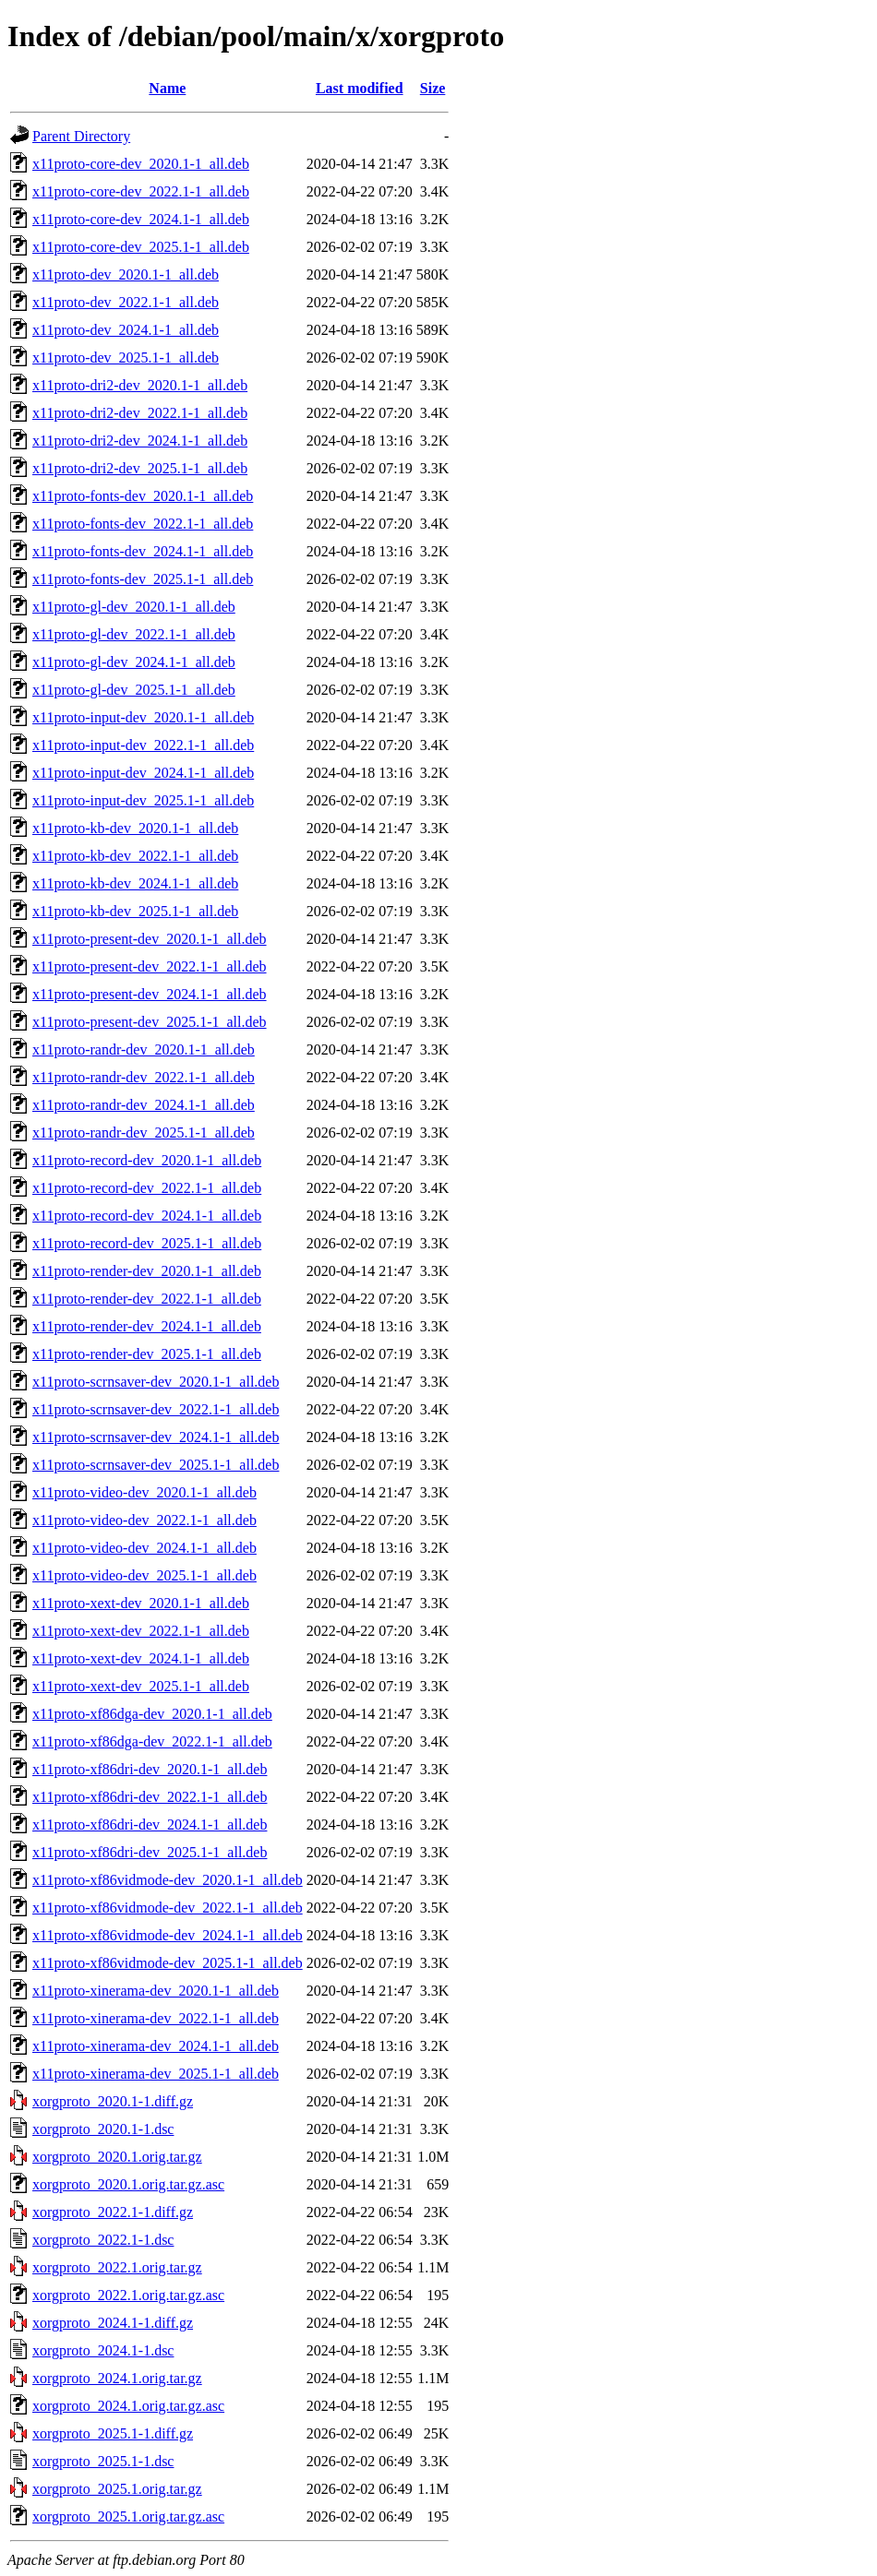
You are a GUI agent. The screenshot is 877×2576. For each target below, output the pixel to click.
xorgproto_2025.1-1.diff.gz (112, 2433)
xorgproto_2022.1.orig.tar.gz (117, 2267)
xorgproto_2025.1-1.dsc (103, 2461)
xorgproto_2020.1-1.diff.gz (112, 2101)
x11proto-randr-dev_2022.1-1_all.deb (143, 1077)
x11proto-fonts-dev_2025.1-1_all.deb (142, 579)
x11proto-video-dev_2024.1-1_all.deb (144, 1548)
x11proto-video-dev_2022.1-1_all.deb (144, 1520)
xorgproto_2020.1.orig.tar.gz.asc (128, 2184)
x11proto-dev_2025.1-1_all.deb (125, 357)
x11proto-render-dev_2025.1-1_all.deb (146, 1354)
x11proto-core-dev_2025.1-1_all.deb (140, 247)
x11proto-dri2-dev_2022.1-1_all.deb (139, 413)
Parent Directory (81, 136)
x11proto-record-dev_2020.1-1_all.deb (146, 1160)
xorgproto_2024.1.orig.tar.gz (117, 2378)
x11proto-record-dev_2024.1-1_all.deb (146, 1215)
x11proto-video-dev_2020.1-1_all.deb (144, 1492)
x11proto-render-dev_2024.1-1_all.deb (146, 1326)
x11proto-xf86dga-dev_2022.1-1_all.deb (152, 1741)
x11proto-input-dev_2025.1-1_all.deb (143, 800)
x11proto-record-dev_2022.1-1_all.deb (146, 1188)
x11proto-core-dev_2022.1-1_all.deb (140, 191)
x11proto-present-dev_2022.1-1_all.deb (149, 966)
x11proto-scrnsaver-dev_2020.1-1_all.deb (155, 1381)
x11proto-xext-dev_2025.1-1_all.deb (140, 1686)
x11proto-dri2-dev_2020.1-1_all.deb (139, 385)
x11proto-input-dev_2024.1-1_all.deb (143, 773)
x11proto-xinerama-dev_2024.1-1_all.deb (155, 2046)
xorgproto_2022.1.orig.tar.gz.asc (128, 2295)
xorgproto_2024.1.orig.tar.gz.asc (128, 2406)
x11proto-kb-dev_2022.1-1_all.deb (135, 856)
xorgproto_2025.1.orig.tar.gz (117, 2489)
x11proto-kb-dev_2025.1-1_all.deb (135, 911)
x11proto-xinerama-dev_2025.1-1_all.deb (155, 2073)
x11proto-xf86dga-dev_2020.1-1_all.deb (152, 1714)
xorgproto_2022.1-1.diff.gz (112, 2212)
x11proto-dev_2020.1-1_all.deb (125, 274)
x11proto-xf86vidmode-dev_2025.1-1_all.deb (167, 1963)
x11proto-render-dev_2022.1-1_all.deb (146, 1298)
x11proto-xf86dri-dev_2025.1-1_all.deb (149, 1852)
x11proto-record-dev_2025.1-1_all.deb (146, 1243)
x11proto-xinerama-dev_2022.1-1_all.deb (155, 2018)
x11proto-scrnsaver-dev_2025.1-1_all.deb (155, 1465)
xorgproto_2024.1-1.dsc (103, 2350)
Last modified (359, 88)
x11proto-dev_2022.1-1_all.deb (125, 302)
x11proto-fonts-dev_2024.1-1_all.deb (142, 551)
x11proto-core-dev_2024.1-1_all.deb (140, 219)
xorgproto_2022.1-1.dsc (103, 2240)
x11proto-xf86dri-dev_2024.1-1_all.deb (149, 1824)
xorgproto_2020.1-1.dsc (103, 2129)
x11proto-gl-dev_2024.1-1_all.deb (133, 662)
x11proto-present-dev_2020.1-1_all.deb (149, 939)
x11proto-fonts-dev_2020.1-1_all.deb (142, 496)
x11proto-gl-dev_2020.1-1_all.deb (133, 606)
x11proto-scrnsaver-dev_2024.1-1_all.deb (155, 1437)
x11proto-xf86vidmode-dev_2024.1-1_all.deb (167, 1935)
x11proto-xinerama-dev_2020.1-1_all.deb (155, 1990)
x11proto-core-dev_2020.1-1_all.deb (140, 164)
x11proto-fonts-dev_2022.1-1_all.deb (142, 523)
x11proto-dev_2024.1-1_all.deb (125, 330)
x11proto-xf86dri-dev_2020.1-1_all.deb (149, 1769)
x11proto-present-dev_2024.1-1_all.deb (149, 994)
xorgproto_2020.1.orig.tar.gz (117, 2157)
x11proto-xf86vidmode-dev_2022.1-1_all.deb (167, 1907)
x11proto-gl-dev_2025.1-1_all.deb (133, 690)
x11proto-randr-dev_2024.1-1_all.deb (143, 1105)
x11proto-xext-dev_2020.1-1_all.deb (140, 1603)
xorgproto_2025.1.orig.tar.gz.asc (128, 2516)
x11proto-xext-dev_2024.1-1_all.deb (140, 1658)
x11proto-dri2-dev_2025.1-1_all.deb (139, 468)
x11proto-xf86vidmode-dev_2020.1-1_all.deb (167, 1880)
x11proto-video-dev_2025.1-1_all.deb (144, 1575)
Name (167, 88)
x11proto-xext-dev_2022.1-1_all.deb (140, 1631)
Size (433, 88)
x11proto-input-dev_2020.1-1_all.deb (143, 717)
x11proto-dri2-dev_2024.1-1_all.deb (139, 440)
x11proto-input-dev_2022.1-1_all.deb (143, 745)
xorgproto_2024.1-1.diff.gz (112, 2323)
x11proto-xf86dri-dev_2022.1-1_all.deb (149, 1797)
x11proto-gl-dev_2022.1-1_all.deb (133, 634)
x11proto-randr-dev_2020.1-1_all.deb (143, 1049)
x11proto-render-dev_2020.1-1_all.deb (146, 1271)
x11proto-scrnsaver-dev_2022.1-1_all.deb (155, 1409)
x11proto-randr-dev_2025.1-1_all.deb (143, 1132)
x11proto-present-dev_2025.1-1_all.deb (149, 1022)
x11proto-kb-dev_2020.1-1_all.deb (135, 828)
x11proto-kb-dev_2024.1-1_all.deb (135, 883)
